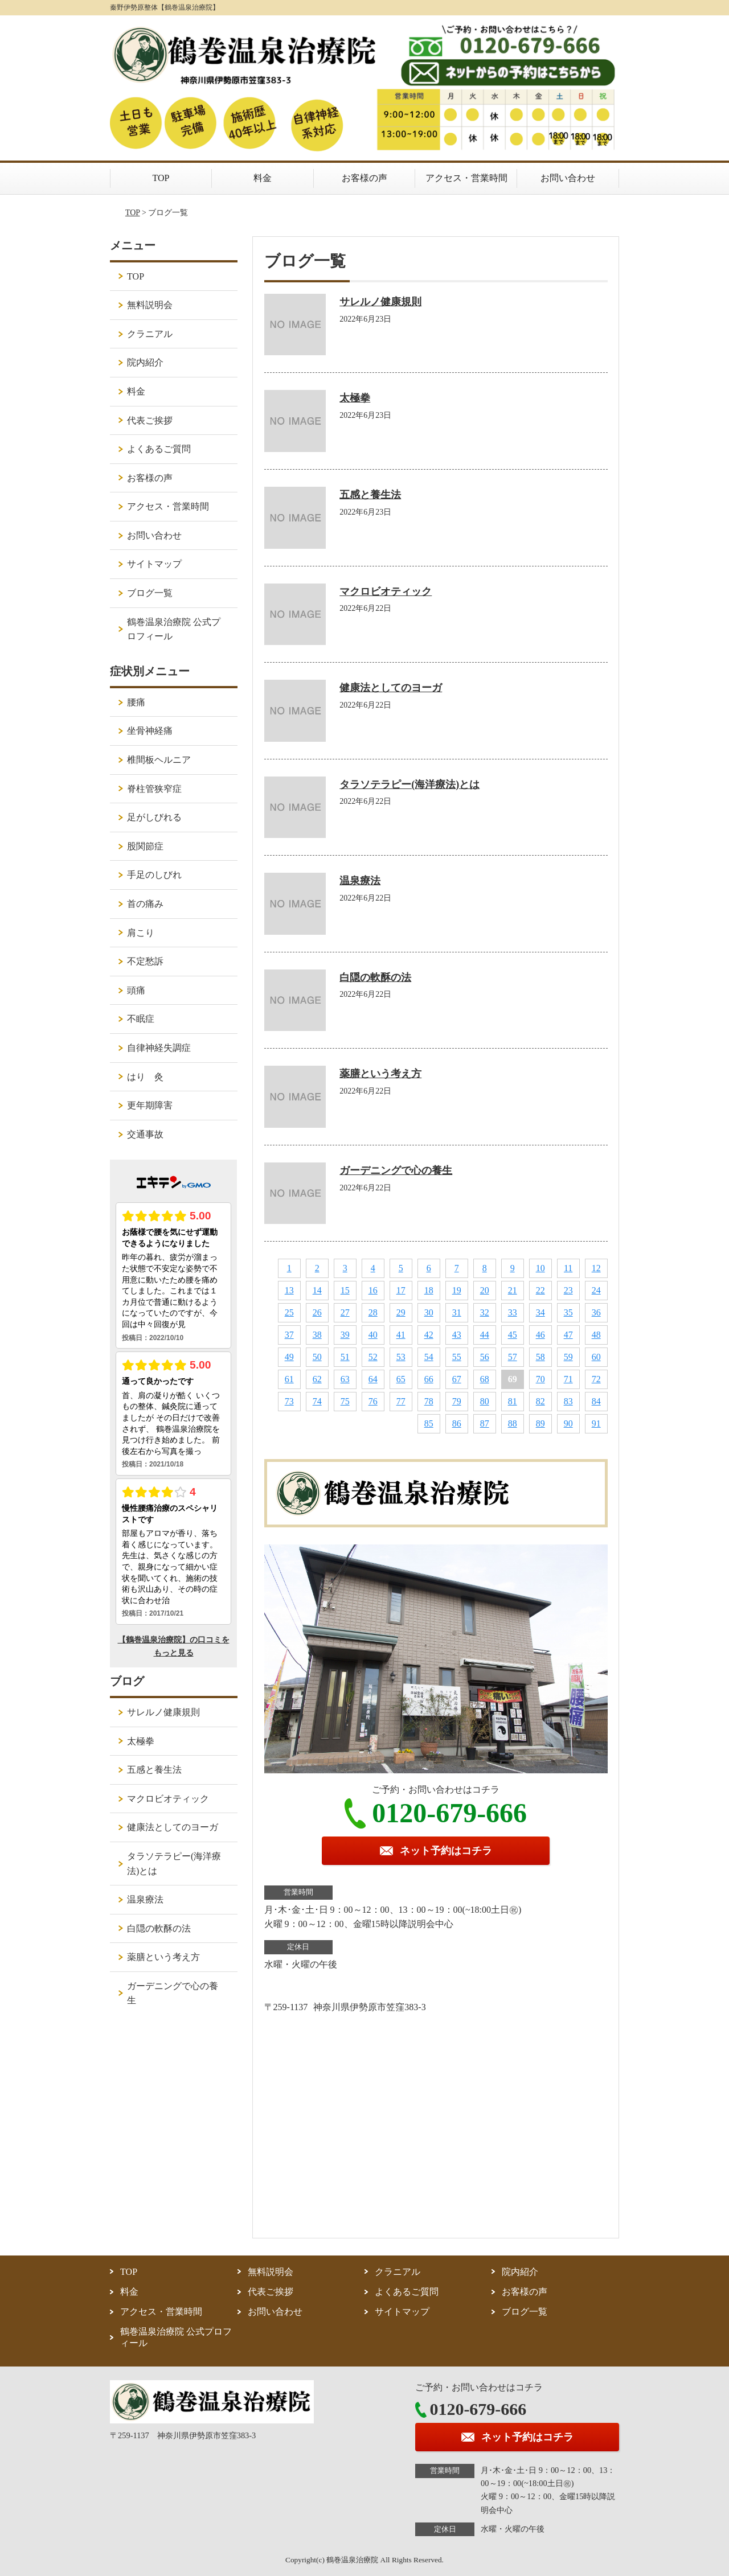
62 (317, 1379)
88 (512, 1423)
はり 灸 (145, 1077)
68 (484, 1379)
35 (568, 1312)
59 (568, 1357)
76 (373, 1401)
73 (289, 1401)
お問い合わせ (567, 178)
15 (345, 1290)
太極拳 (354, 398)
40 (373, 1335)
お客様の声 (364, 178)
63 (345, 1379)
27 (345, 1312)
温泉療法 (359, 880)
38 (317, 1335)
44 (484, 1335)
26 (317, 1312)
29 (401, 1312)
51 (345, 1357)
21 (512, 1290)
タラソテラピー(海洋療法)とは (409, 784)
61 (289, 1379)
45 (512, 1335)
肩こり (140, 933)
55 (456, 1357)
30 (428, 1312)
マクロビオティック (385, 591)
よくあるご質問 (159, 449)
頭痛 (136, 990)
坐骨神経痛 (150, 731)
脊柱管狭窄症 (154, 789)
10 (540, 1268)
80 (484, 1401)
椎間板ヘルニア (159, 760)
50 (317, 1357)
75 (345, 1401)
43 (456, 1335)
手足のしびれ (154, 875)
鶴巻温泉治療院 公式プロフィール (173, 629)
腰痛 (136, 702)
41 (401, 1335)
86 (456, 1423)
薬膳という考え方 (380, 1073)
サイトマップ (154, 564)
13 (289, 1290)
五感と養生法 (370, 494)
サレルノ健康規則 (380, 301)
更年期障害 (150, 1105)
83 (568, 1401)
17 (401, 1290)
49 (289, 1357)
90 (568, 1423)
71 (568, 1379)
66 (428, 1379)
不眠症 (140, 1019)
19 (456, 1290)
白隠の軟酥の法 (375, 977)
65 (401, 1379)
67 (456, 1379)
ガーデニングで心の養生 (395, 1170)
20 (484, 1290)
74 (317, 1401)
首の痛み (145, 904)
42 (428, 1335)
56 (484, 1357)
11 (568, 1268)
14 (317, 1290)
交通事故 (145, 1134)
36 (596, 1312)
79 (456, 1401)
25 (289, 1312)
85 (428, 1423)
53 (401, 1357)
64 (373, 1379)
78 (428, 1401)
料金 (262, 178)
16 (373, 1290)
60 (596, 1357)
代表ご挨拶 (150, 420)
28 (373, 1312)
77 (401, 1401)
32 (484, 1312)
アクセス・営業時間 (466, 178)
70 (540, 1379)
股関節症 (145, 846)
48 (596, 1335)
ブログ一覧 (150, 593)
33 (512, 1312)
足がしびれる (154, 817)
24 (596, 1290)
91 (596, 1423)
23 (568, 1290)
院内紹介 (145, 362)
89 (540, 1423)
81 (512, 1401)
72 (596, 1379)
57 (512, 1357)
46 (540, 1335)
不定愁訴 (145, 961)
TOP (161, 178)
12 (596, 1268)
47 (568, 1335)
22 (540, 1290)
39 (345, 1335)
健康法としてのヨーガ (390, 687)
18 (428, 1290)
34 (540, 1312)
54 (428, 1357)
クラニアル (150, 334)
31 (456, 1312)
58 (540, 1357)
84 (596, 1401)
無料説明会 (150, 305)
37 (289, 1335)
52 (373, 1357)
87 (484, 1423)
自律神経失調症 (159, 1048)
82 (540, 1401)
